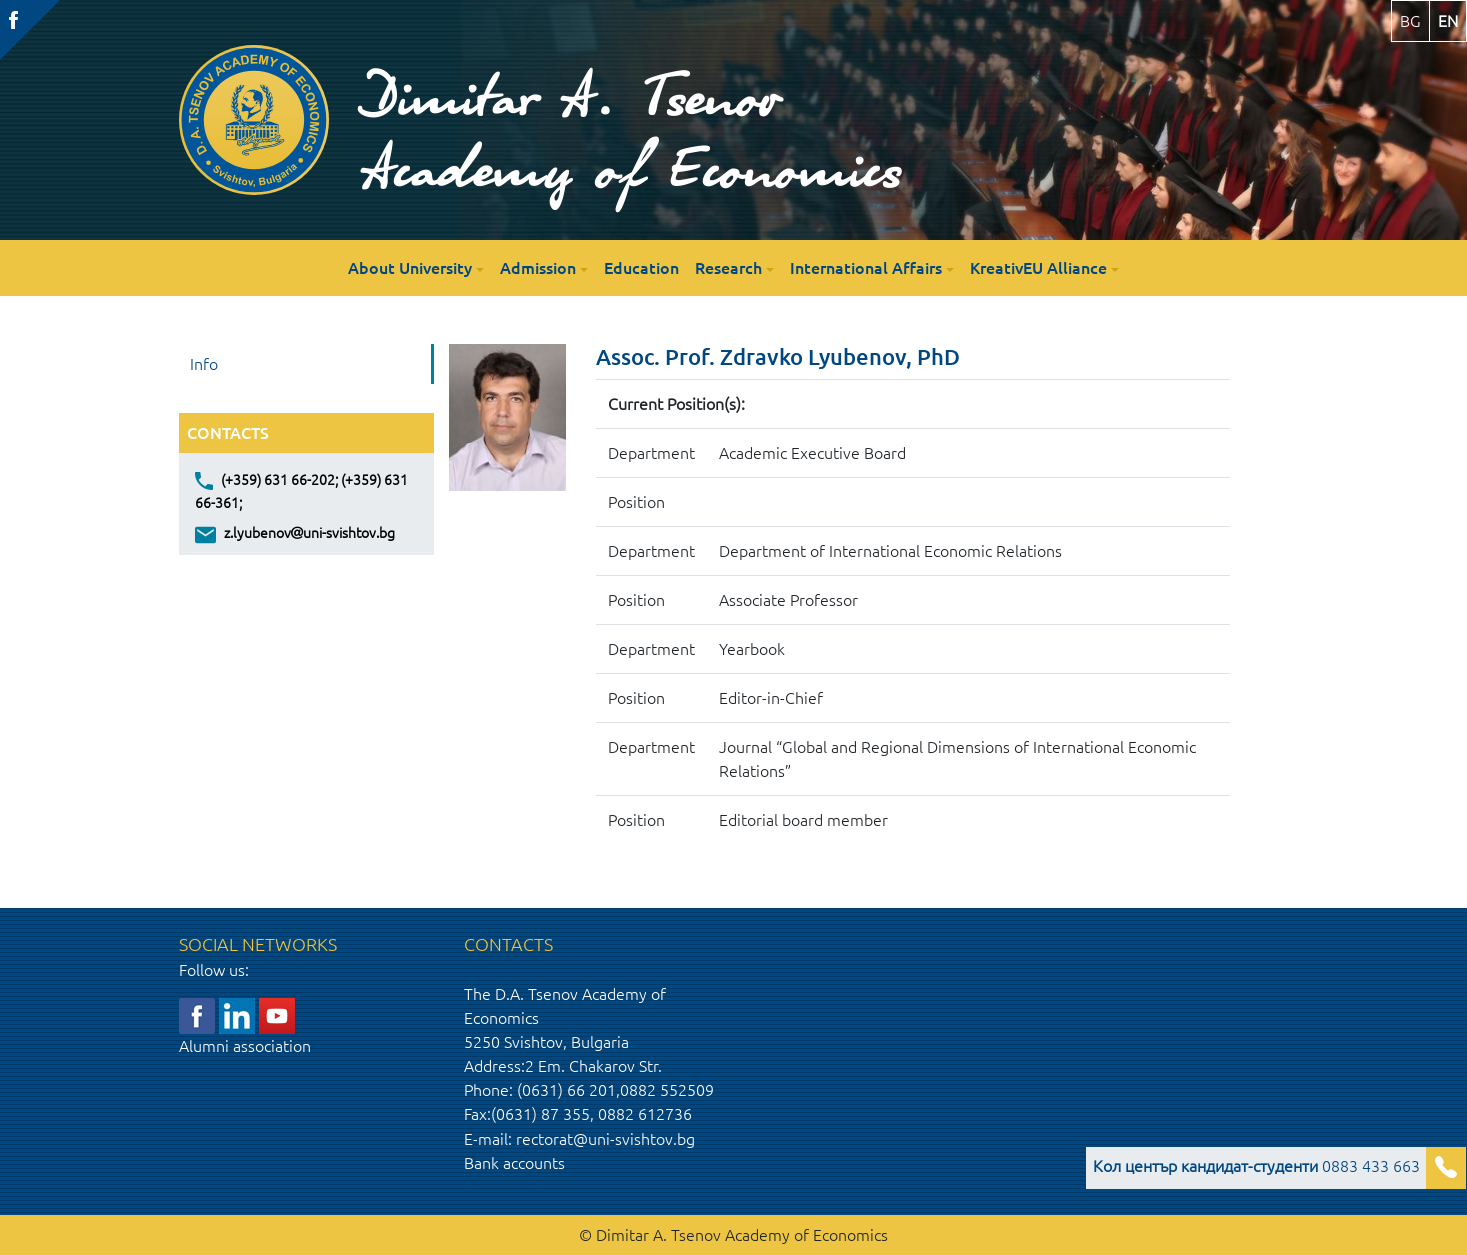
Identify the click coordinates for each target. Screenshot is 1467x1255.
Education (641, 268)
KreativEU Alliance (1038, 268)
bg (1410, 21)
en (1448, 21)
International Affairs (866, 268)
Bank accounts (514, 1163)
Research (728, 268)
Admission (538, 268)
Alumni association (245, 1046)
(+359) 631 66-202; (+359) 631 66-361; (301, 490)
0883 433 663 (1256, 1166)
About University (410, 268)
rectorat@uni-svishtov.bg (605, 1139)
